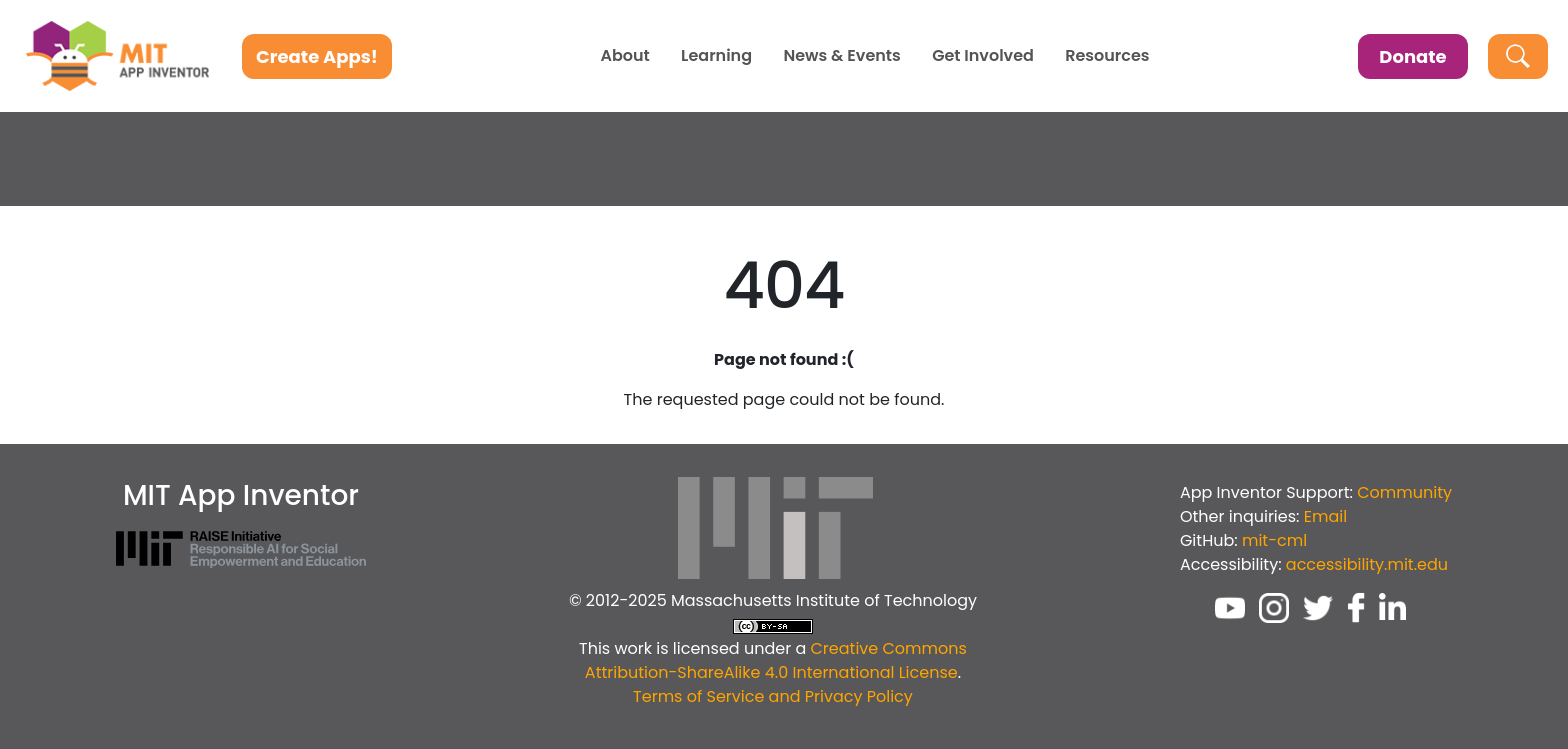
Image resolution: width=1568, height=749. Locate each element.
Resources (1107, 56)
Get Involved (983, 56)
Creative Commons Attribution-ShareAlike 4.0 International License (776, 660)
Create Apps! (317, 56)
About (624, 56)
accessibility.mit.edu (1367, 564)
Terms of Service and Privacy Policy (773, 696)
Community (1404, 492)
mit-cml (1274, 540)
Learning (716, 56)
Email (1325, 516)
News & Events (841, 56)
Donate (1412, 56)
